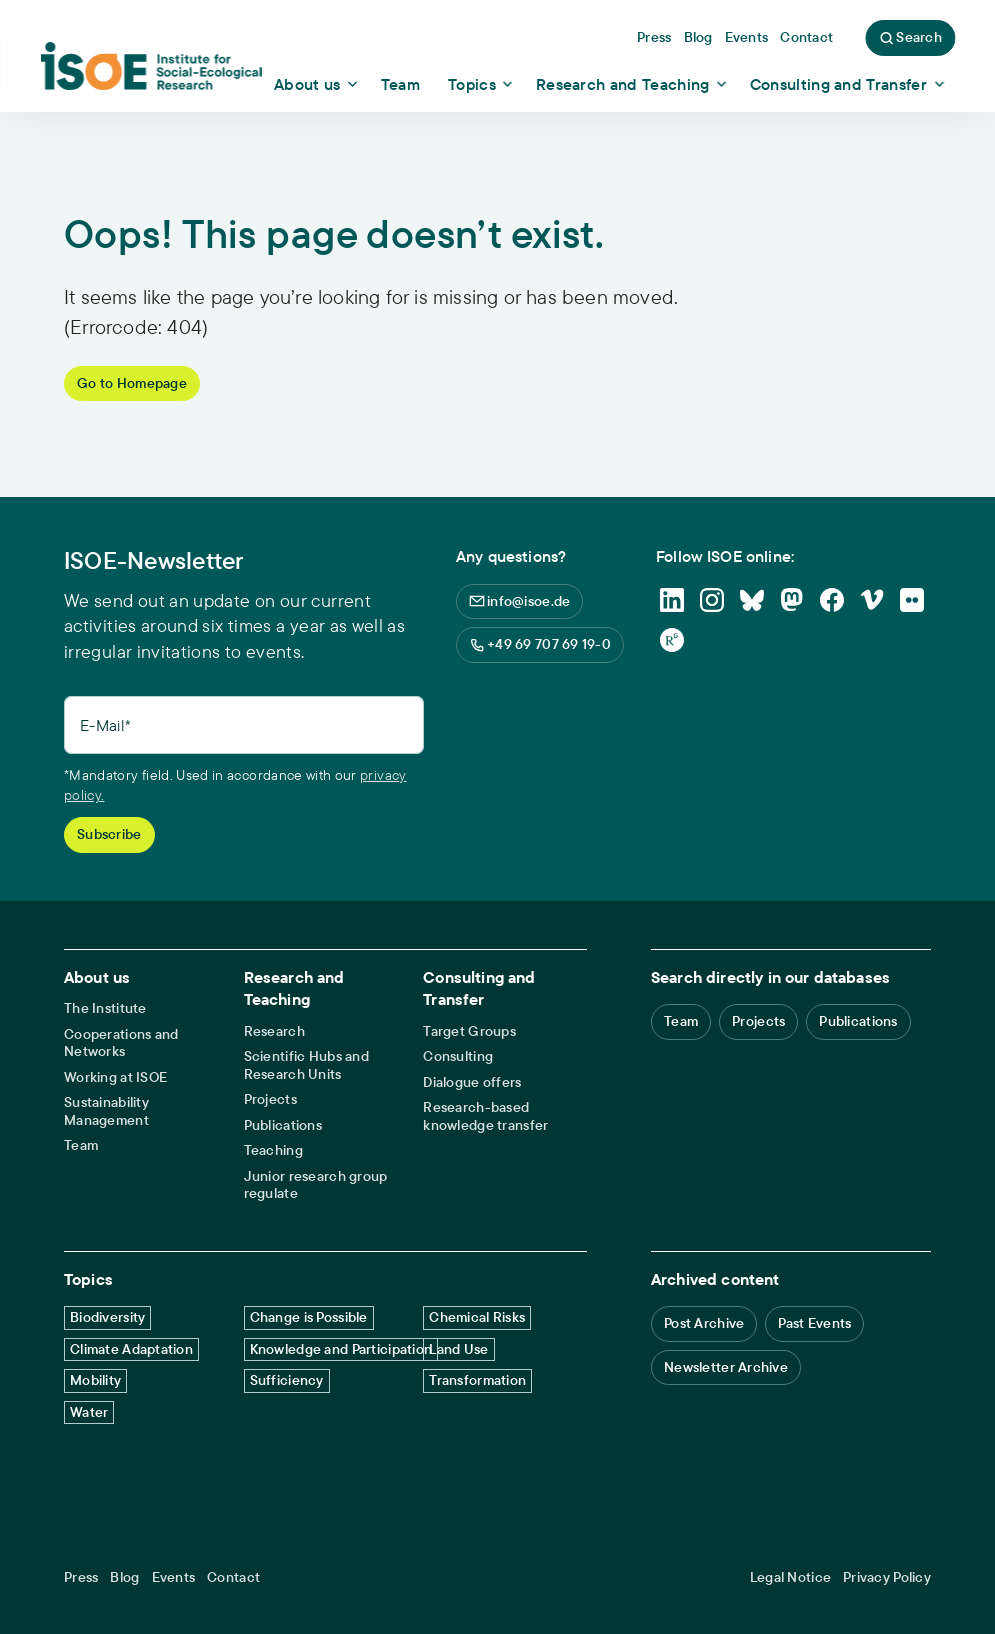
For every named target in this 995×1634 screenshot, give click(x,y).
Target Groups (469, 1031)
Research (274, 1031)
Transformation (477, 1380)
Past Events (814, 1323)
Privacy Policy (887, 1577)
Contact (233, 1577)
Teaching (273, 1150)
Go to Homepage (132, 383)
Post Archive (704, 1323)
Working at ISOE (115, 1077)
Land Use (458, 1349)
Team (81, 1145)
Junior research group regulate (316, 1185)
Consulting (458, 1056)
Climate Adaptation (131, 1349)
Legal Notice (790, 1577)
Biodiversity (107, 1317)
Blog (124, 1577)
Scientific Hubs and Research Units (306, 1065)
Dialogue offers (472, 1082)
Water (89, 1412)
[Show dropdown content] (317, 84)
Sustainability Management (106, 1111)
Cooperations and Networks (121, 1043)
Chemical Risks (477, 1317)
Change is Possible (309, 1317)
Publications (283, 1125)
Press (81, 1577)
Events (174, 1577)
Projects (270, 1099)
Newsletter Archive (726, 1367)
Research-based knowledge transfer (485, 1116)
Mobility (95, 1380)
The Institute (105, 1008)
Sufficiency (287, 1380)
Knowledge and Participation (341, 1349)
